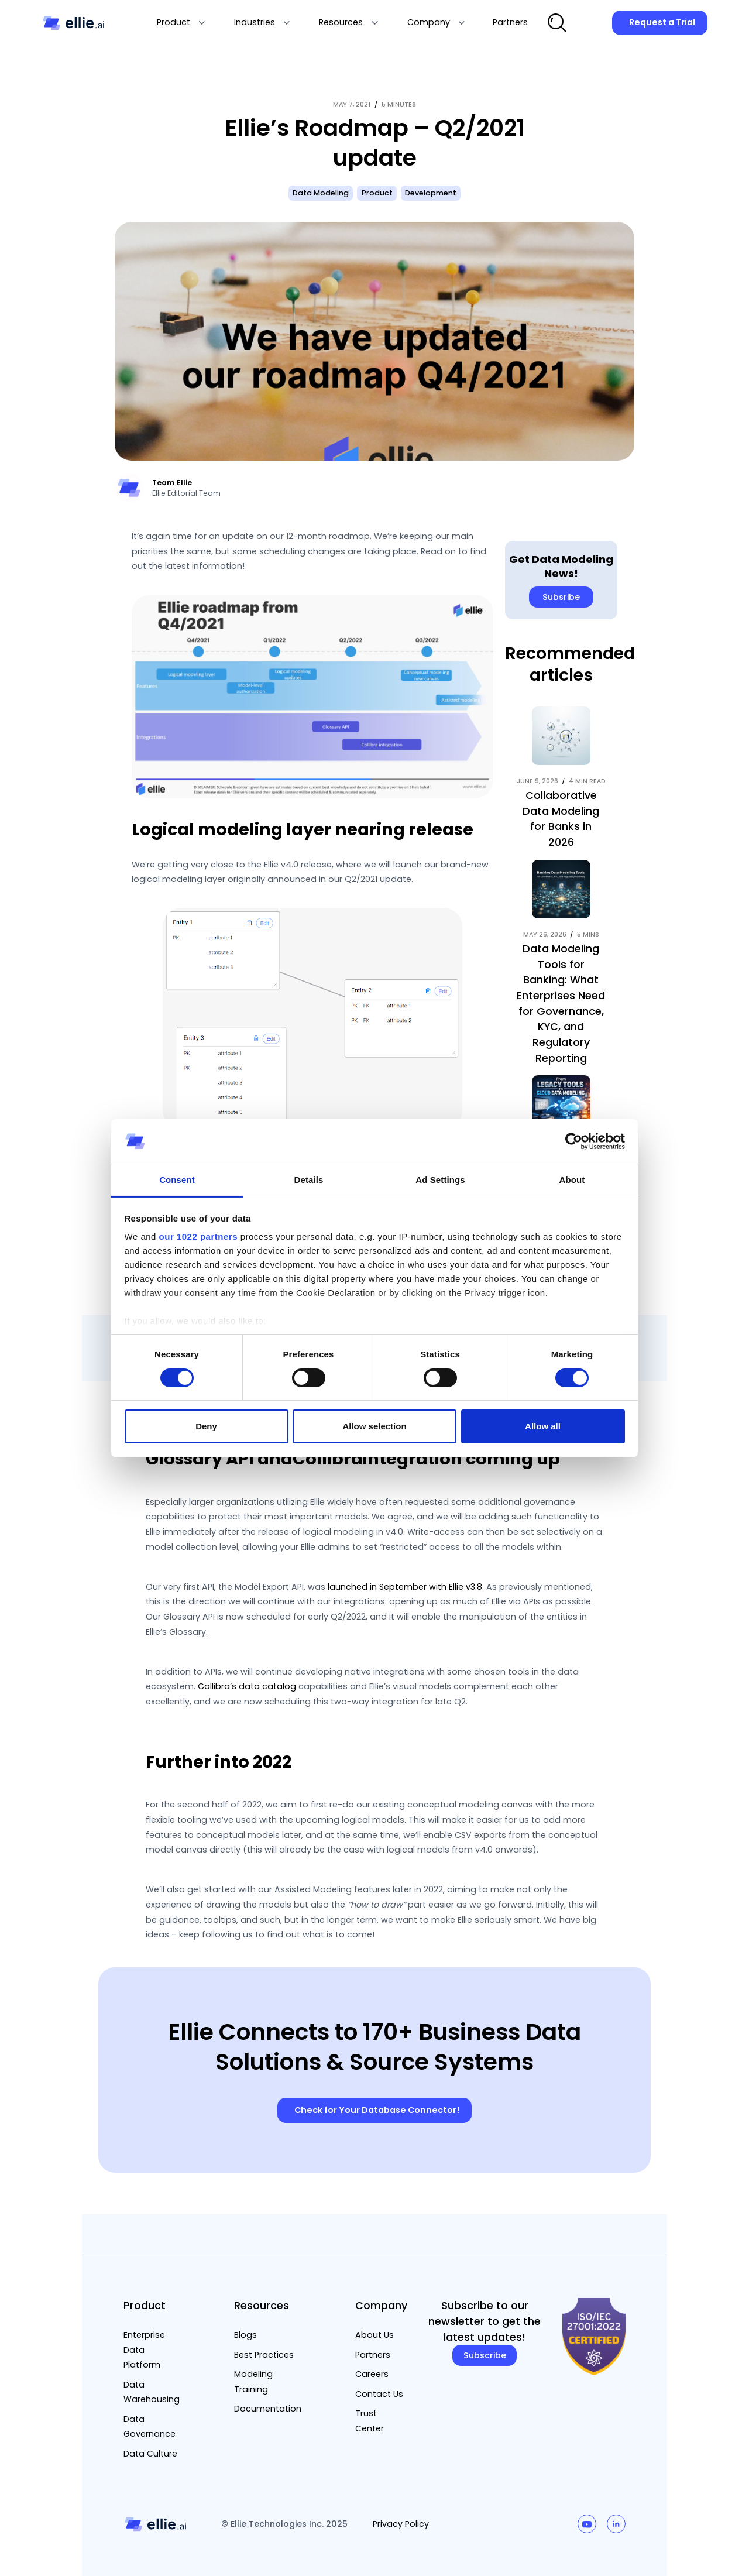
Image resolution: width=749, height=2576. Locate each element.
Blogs (245, 2335)
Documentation (267, 2408)
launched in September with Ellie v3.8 (405, 1587)
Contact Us (379, 2394)
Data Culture (150, 2454)
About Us (374, 2335)
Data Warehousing (151, 2392)
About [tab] (572, 1180)
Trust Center (369, 2420)
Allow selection (374, 1426)
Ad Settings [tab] (440, 1180)
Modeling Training (253, 2381)
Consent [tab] (177, 1180)
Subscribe (484, 2355)
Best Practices (264, 2355)
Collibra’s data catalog (247, 1686)
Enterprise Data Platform (144, 2350)
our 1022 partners (198, 1236)
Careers (372, 2374)
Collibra (328, 1459)
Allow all (543, 1426)
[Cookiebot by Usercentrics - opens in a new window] (574, 1141)
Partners (372, 2355)
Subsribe (561, 597)
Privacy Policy (401, 2524)
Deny (206, 1426)
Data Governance (149, 2426)
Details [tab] (309, 1180)
